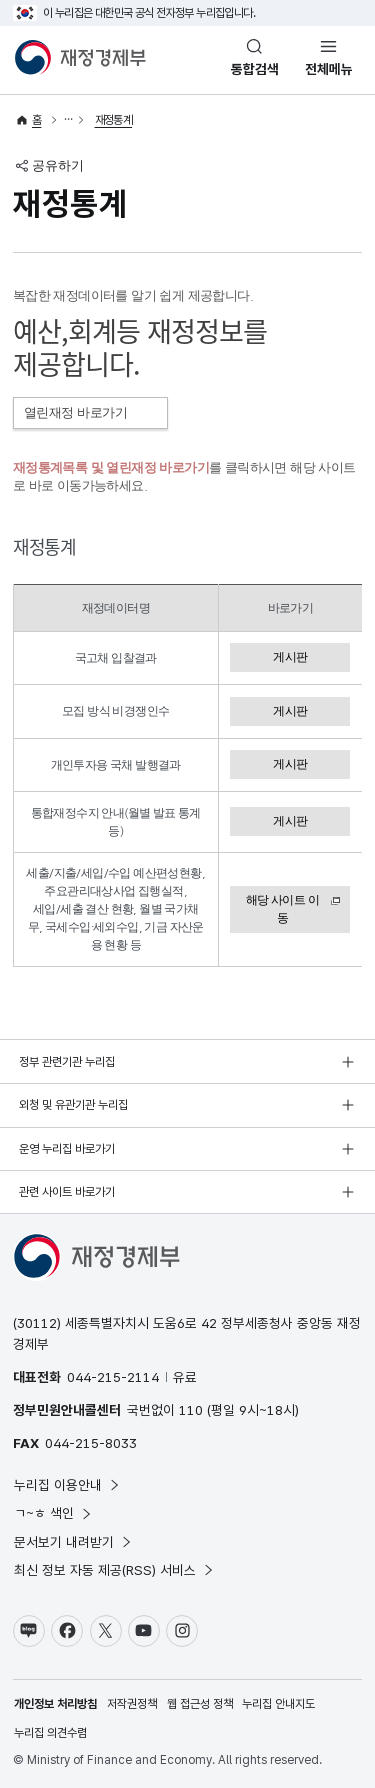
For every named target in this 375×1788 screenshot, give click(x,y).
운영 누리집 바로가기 (67, 1149)
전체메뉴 (329, 69)
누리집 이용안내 (67, 1485)
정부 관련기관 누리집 (67, 1062)
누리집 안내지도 (278, 1704)
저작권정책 (132, 1704)
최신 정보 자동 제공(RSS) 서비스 (114, 1570)
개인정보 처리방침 (55, 1704)
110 (191, 1410)
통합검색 (255, 69)
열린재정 (90, 412)
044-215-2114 (113, 1377)
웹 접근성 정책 (200, 1704)
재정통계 (114, 120)
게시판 (290, 657)
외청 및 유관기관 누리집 (73, 1105)
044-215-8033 (91, 1443)
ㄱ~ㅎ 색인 (53, 1513)
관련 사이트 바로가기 (67, 1192)
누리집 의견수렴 (50, 1733)
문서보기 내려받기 (73, 1542)
